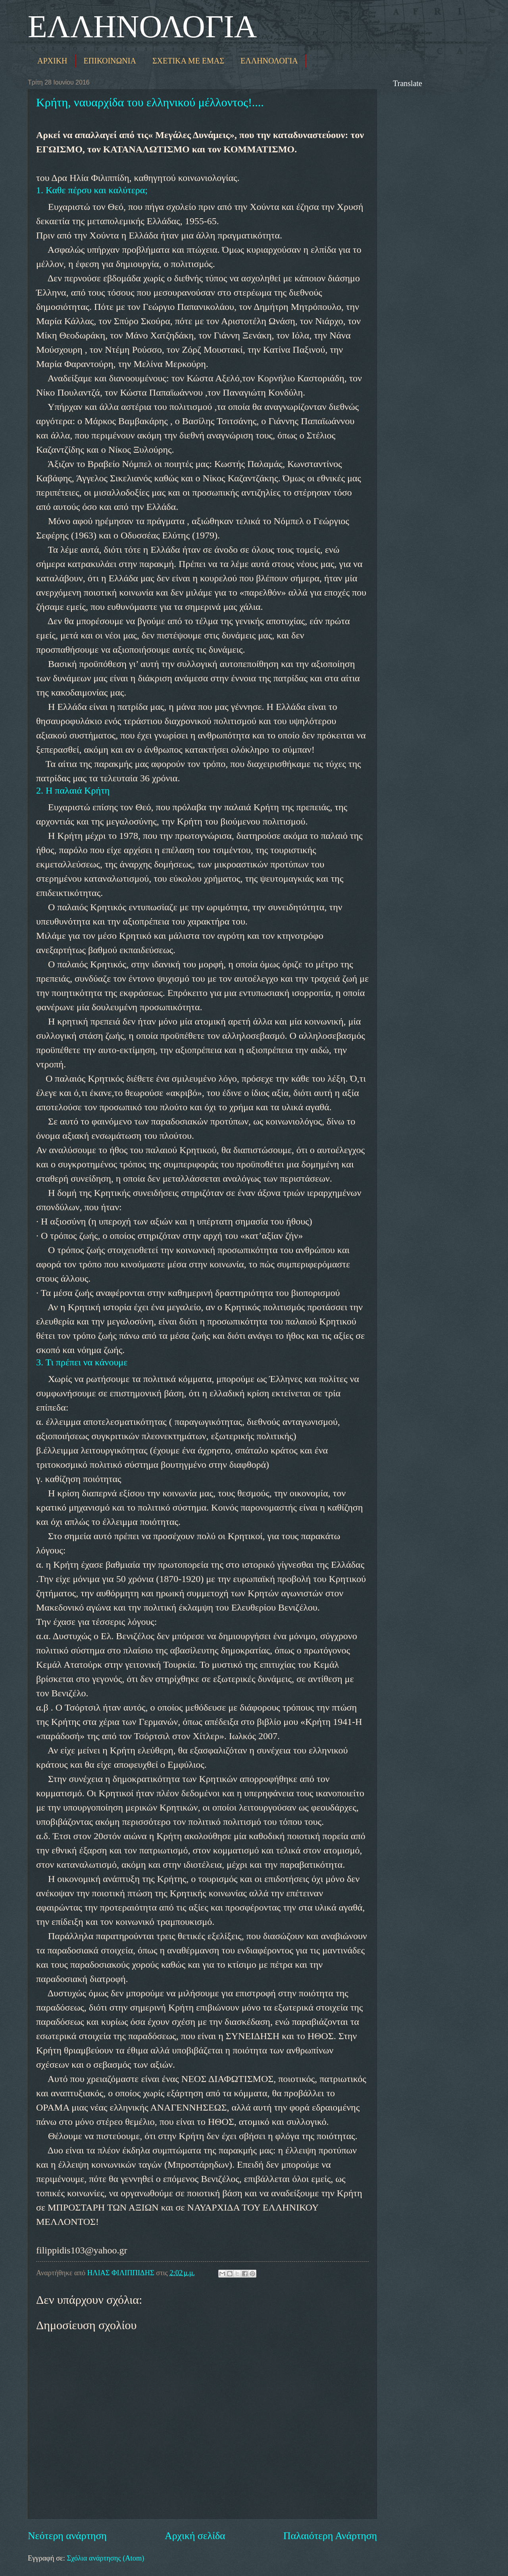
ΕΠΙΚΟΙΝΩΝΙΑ (110, 60)
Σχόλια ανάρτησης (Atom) (105, 2558)
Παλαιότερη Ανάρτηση (330, 2535)
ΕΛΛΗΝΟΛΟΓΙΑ (142, 26)
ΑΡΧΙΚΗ (52, 60)
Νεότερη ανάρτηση (67, 2535)
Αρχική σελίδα (195, 2535)
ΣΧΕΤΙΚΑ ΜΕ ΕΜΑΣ (188, 60)
